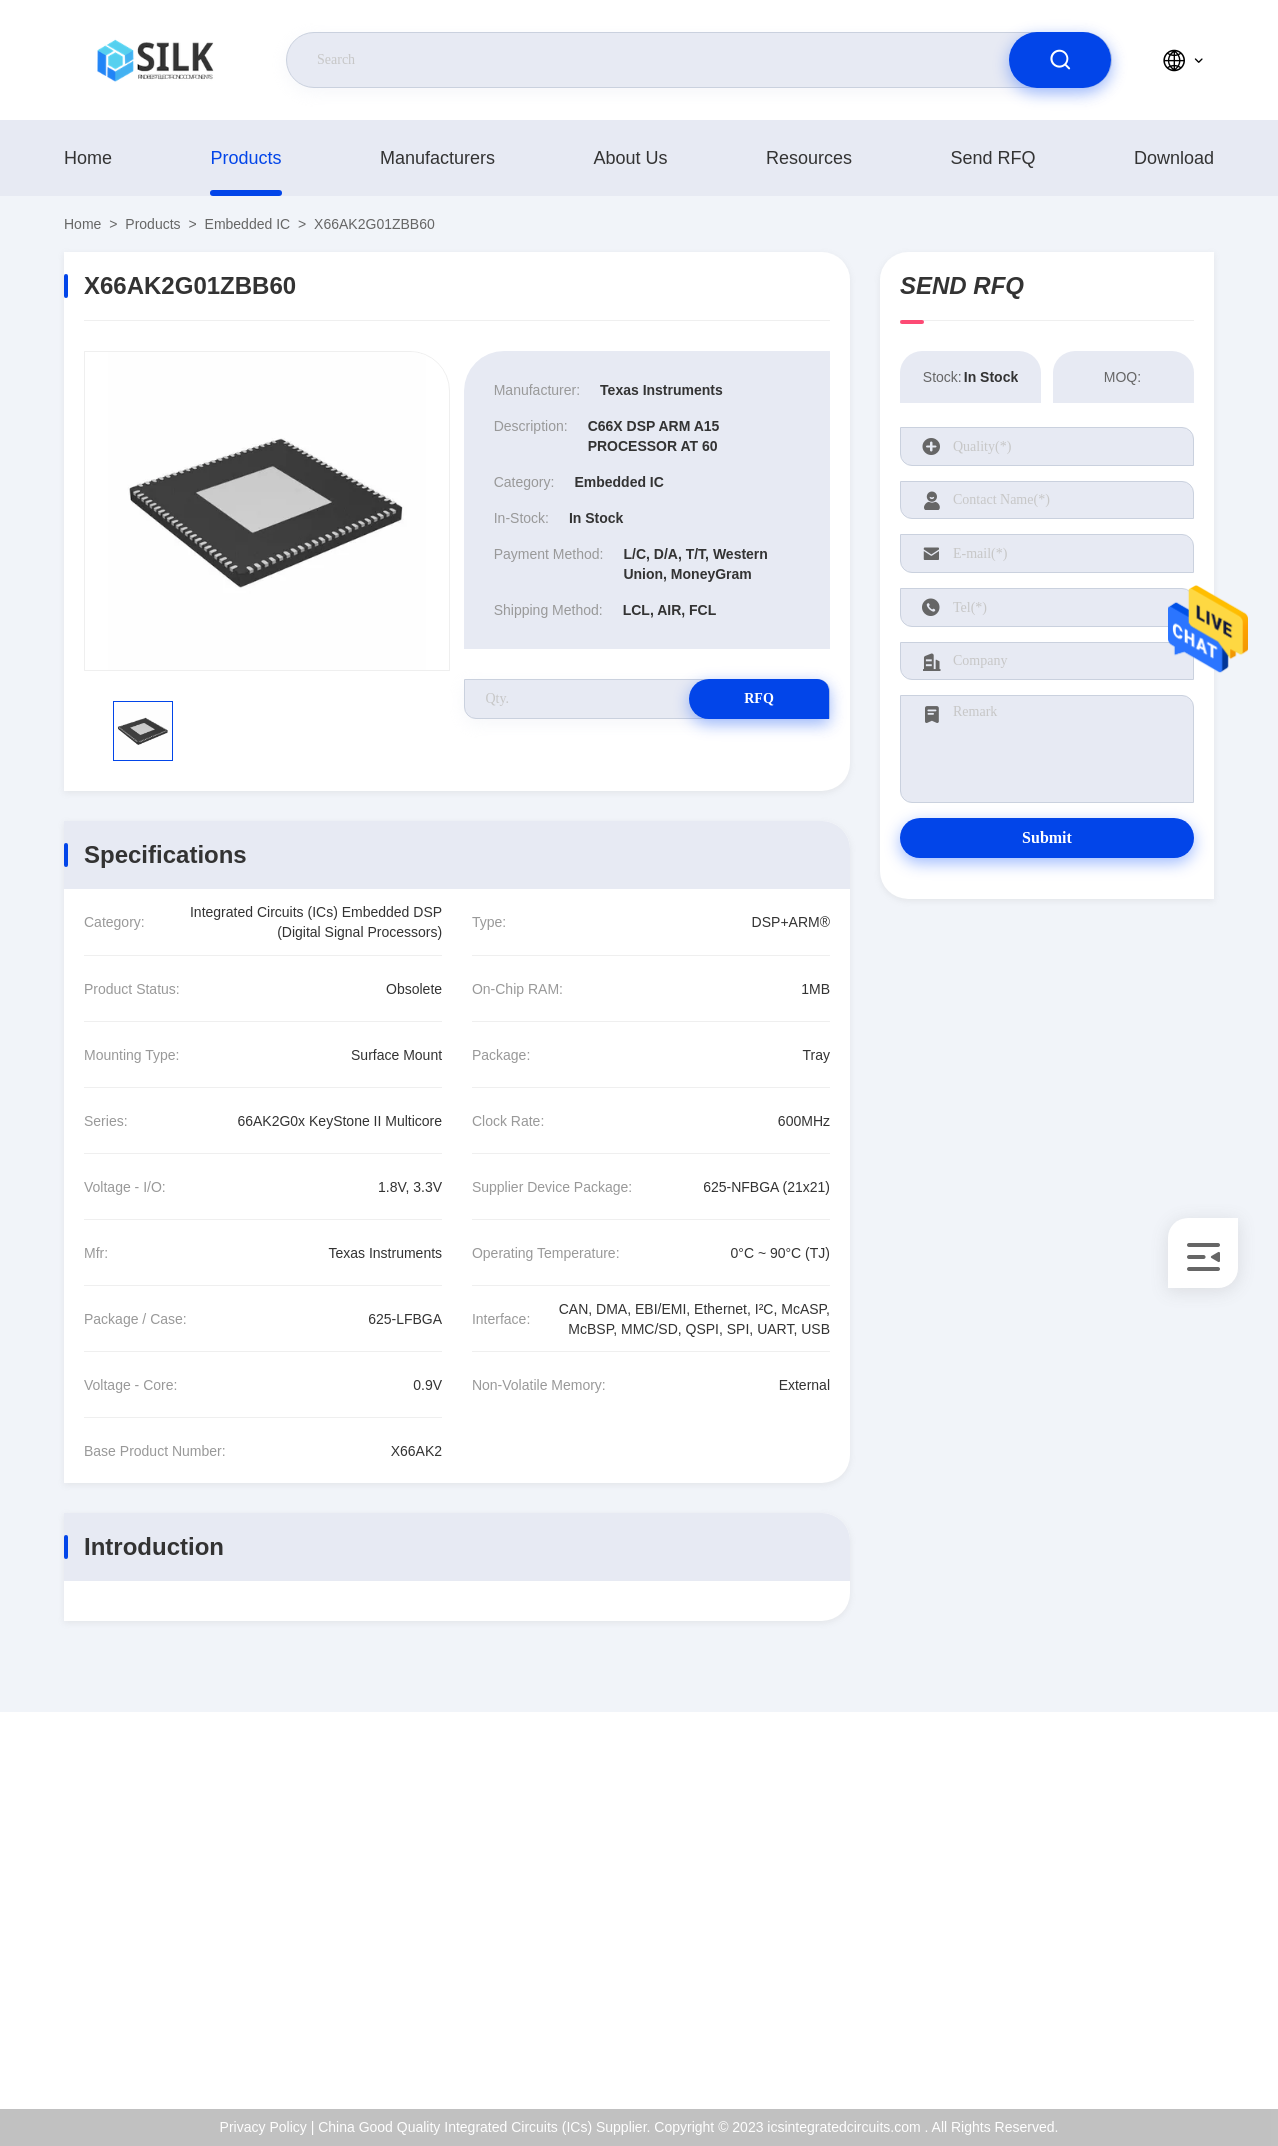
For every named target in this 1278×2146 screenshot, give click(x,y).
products (245, 158)
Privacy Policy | (267, 2127)
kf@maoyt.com (149, 1906)
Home (88, 158)
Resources (809, 158)
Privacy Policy (1135, 1991)
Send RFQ (992, 158)
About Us (630, 158)
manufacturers (437, 158)
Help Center (1129, 2034)
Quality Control (1138, 1948)
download (1174, 158)
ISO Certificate (1137, 1905)
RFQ (759, 698)
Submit (1047, 837)
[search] (1060, 60)
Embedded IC (248, 224)
